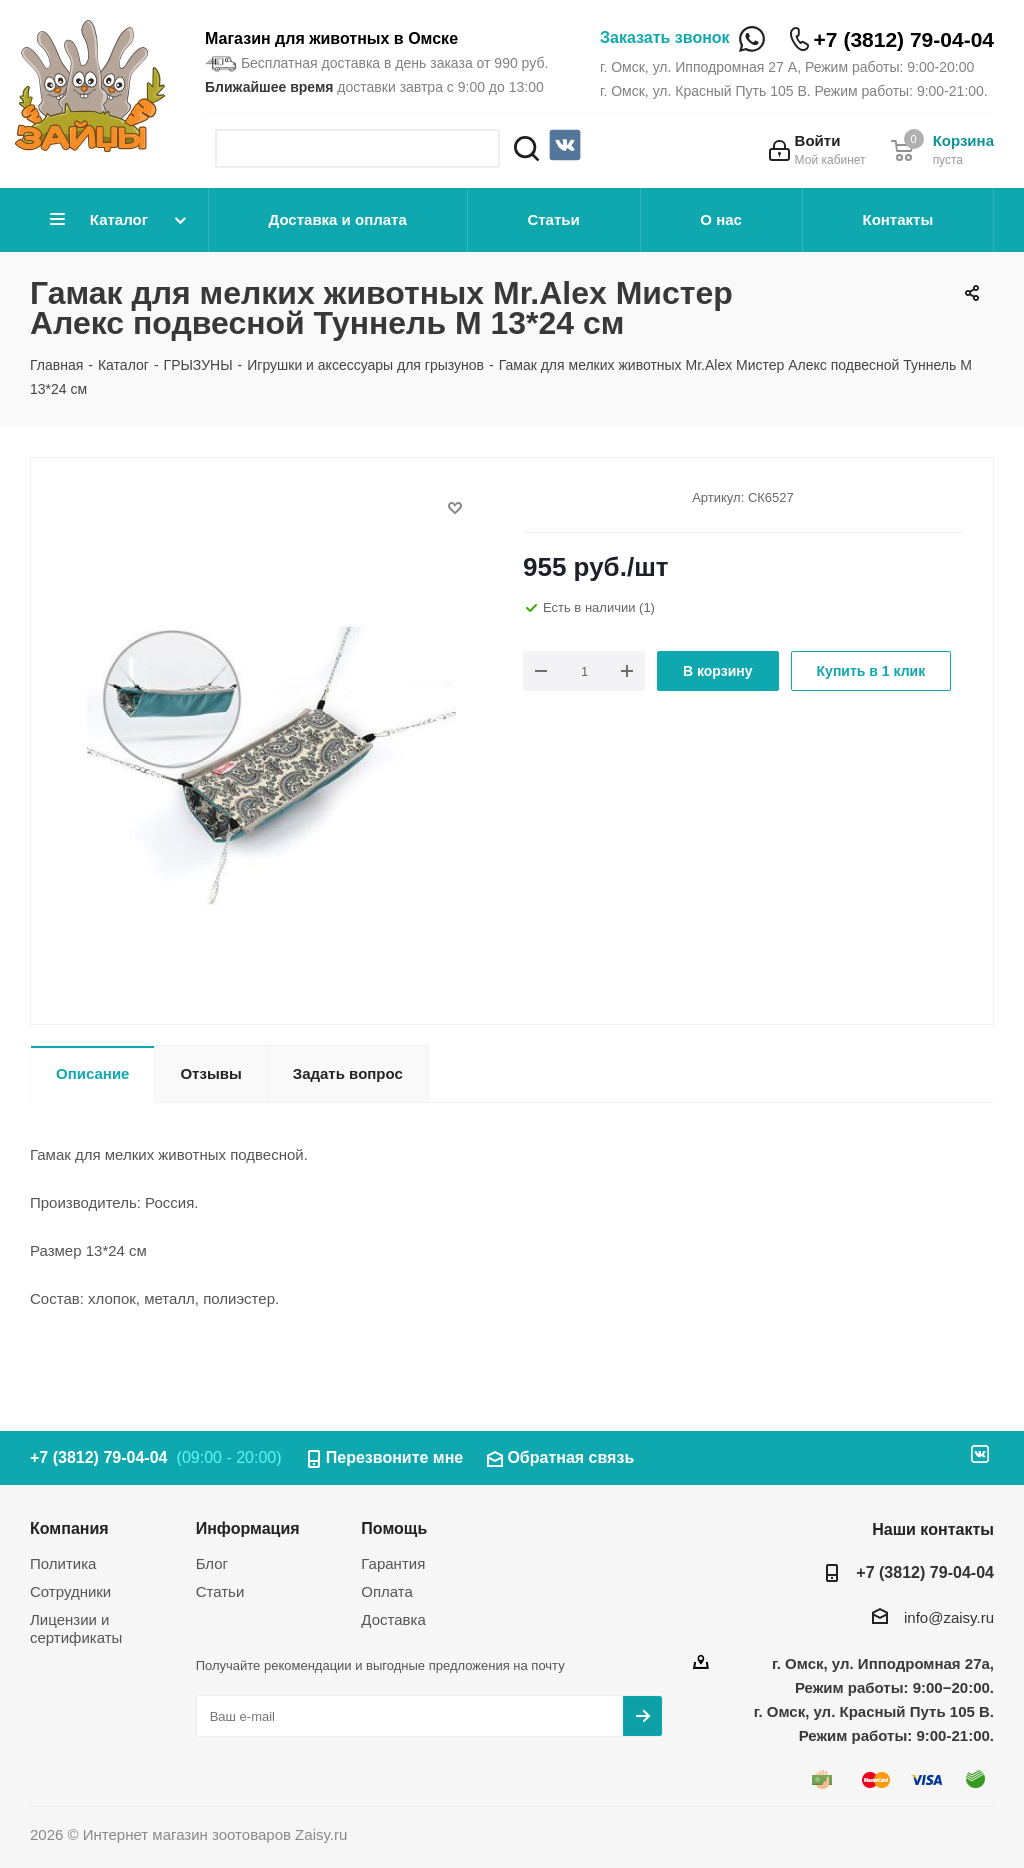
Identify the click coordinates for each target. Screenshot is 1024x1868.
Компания (69, 1528)
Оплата (387, 1591)
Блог (212, 1563)
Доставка (393, 1619)
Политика (63, 1563)
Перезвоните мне (395, 1457)
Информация (248, 1528)
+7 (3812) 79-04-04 (904, 39)
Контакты (897, 219)
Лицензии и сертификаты (76, 1628)
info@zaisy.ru (949, 1617)
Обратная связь (570, 1457)
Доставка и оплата (338, 219)
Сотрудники (70, 1591)
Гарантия (393, 1563)
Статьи (553, 219)
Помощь (394, 1528)
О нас (721, 219)
